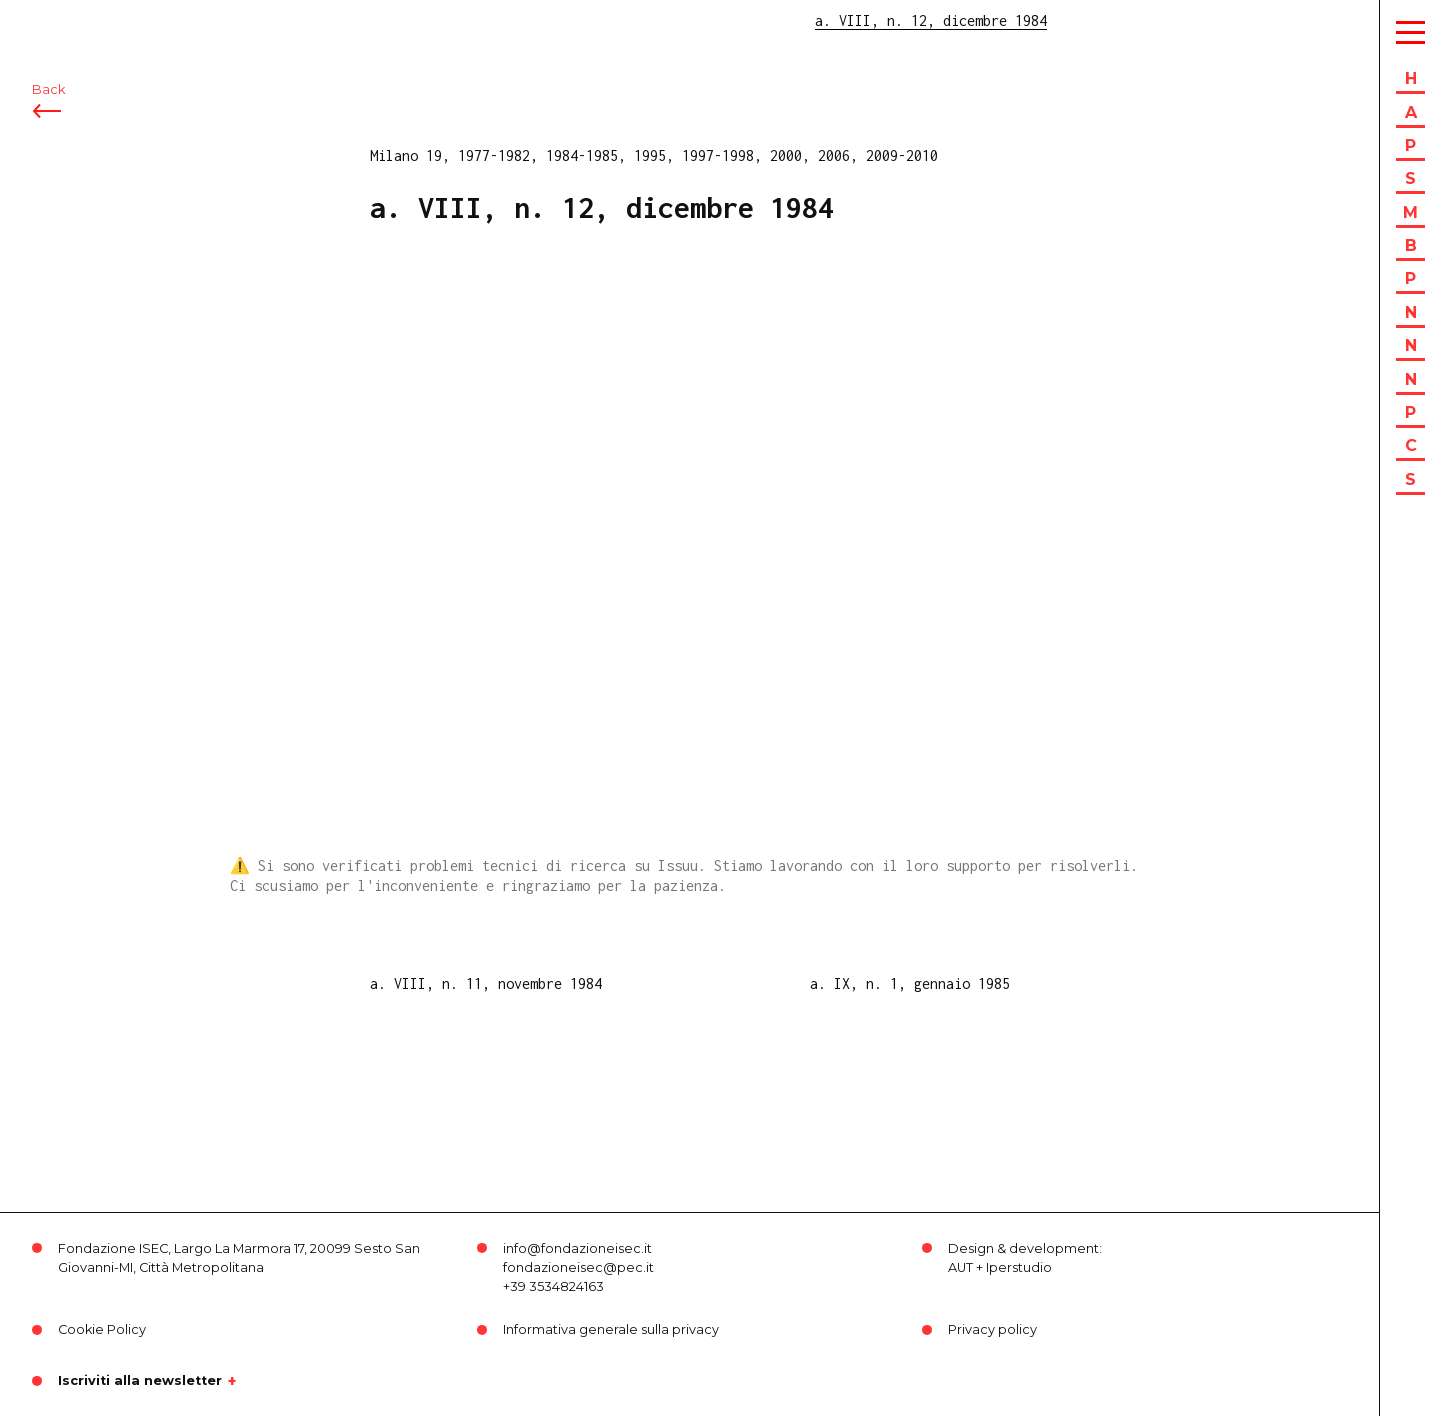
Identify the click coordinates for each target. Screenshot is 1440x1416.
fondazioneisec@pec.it (578, 1267)
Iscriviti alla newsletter (140, 1381)
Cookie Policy (102, 1329)
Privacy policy (992, 1329)
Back (48, 127)
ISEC (68, 27)
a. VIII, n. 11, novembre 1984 (486, 983)
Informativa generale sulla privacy (611, 1329)
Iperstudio (1019, 1267)
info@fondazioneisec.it (577, 1248)
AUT (960, 1267)
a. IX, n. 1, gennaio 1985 (910, 983)
